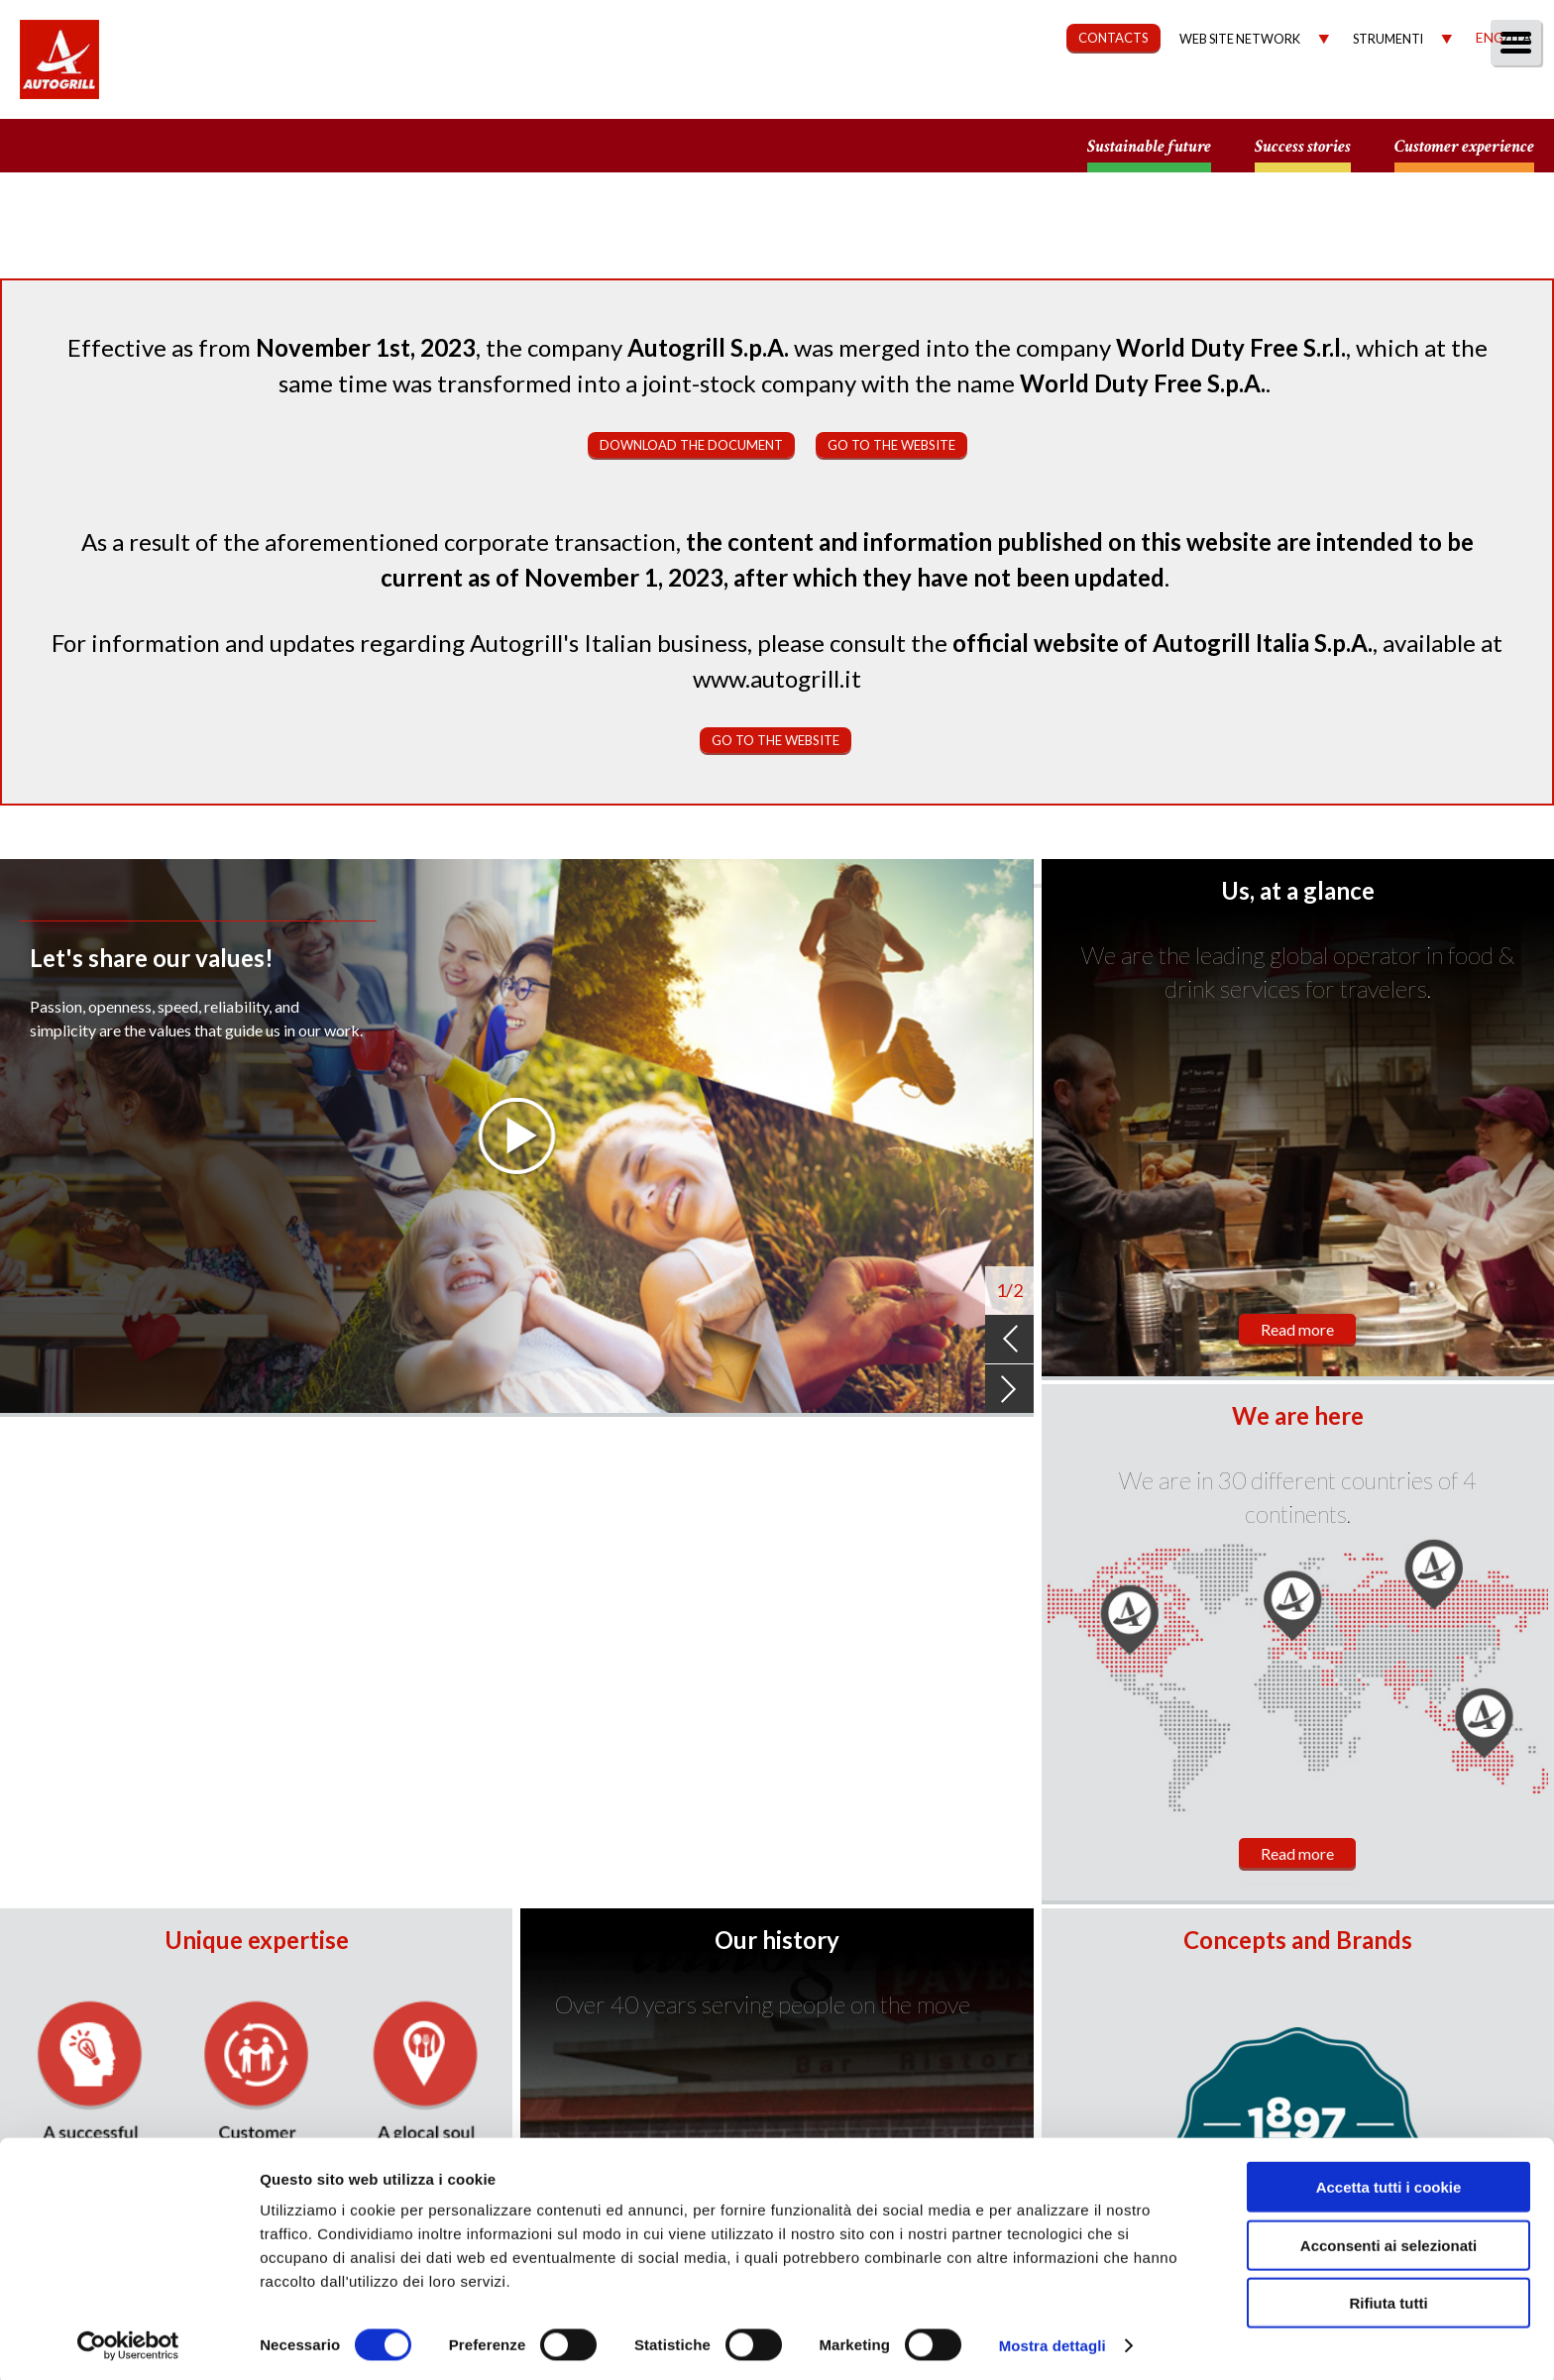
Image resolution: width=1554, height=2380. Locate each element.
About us (785, 95)
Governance (1183, 95)
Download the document (691, 445)
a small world (190, 145)
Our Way (897, 95)
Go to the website (891, 445)
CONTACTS (1113, 38)
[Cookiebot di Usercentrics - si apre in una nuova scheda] (128, 2341)
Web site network (1239, 39)
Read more (1297, 1329)
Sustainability (1031, 95)
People (1507, 95)
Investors (1315, 95)
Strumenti (1388, 39)
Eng (1489, 37)
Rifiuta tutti (1388, 2298)
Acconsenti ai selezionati (1388, 2240)
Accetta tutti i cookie (1389, 2182)
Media (1417, 95)
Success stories (1303, 147)
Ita (1520, 37)
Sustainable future (1149, 147)
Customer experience (1464, 147)
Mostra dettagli (1052, 2340)
